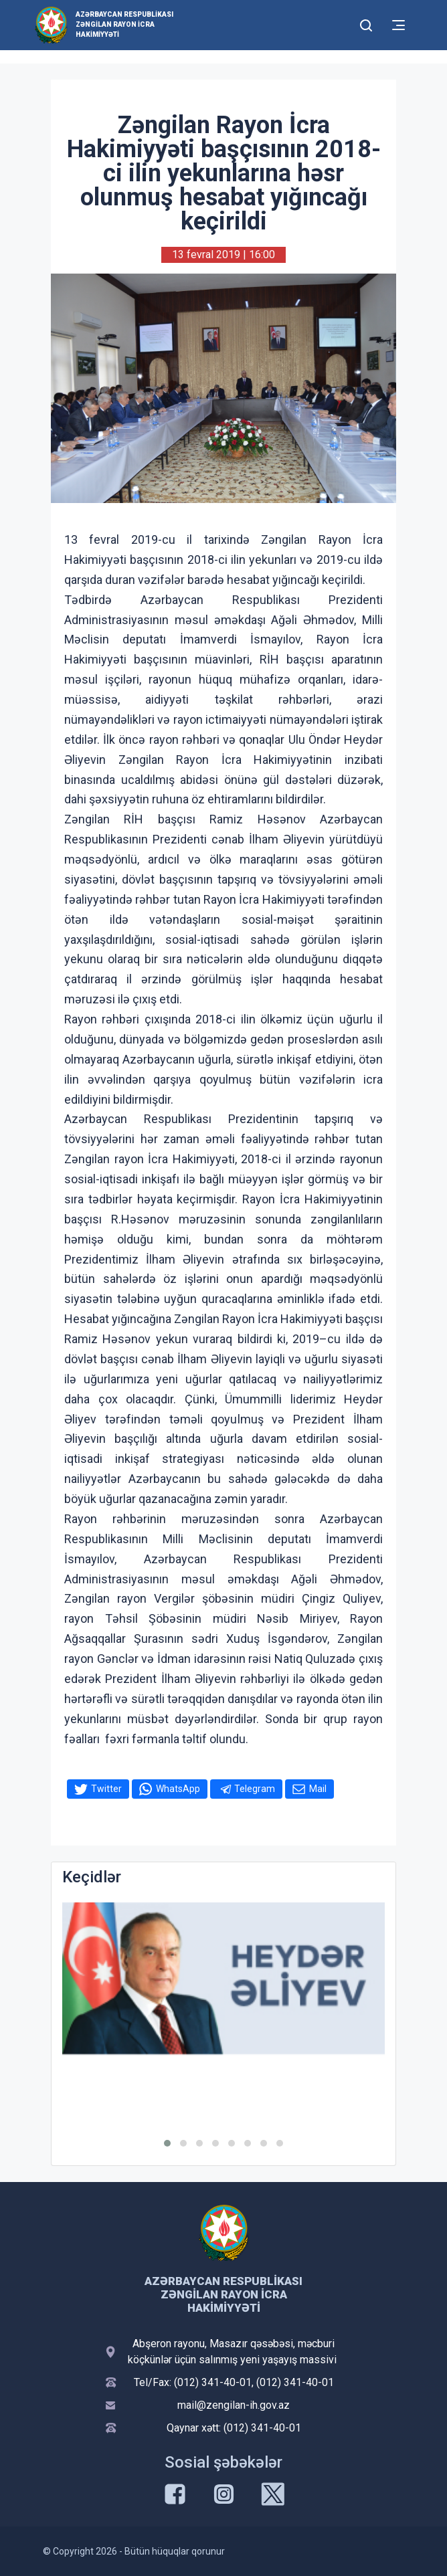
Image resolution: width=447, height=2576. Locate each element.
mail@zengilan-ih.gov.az (233, 2405)
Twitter (106, 1788)
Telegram (254, 1788)
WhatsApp (178, 1788)
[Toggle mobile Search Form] (366, 23)
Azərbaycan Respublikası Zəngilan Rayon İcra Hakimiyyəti (124, 24)
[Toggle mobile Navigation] (398, 25)
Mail (318, 1788)
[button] (167, 2143)
